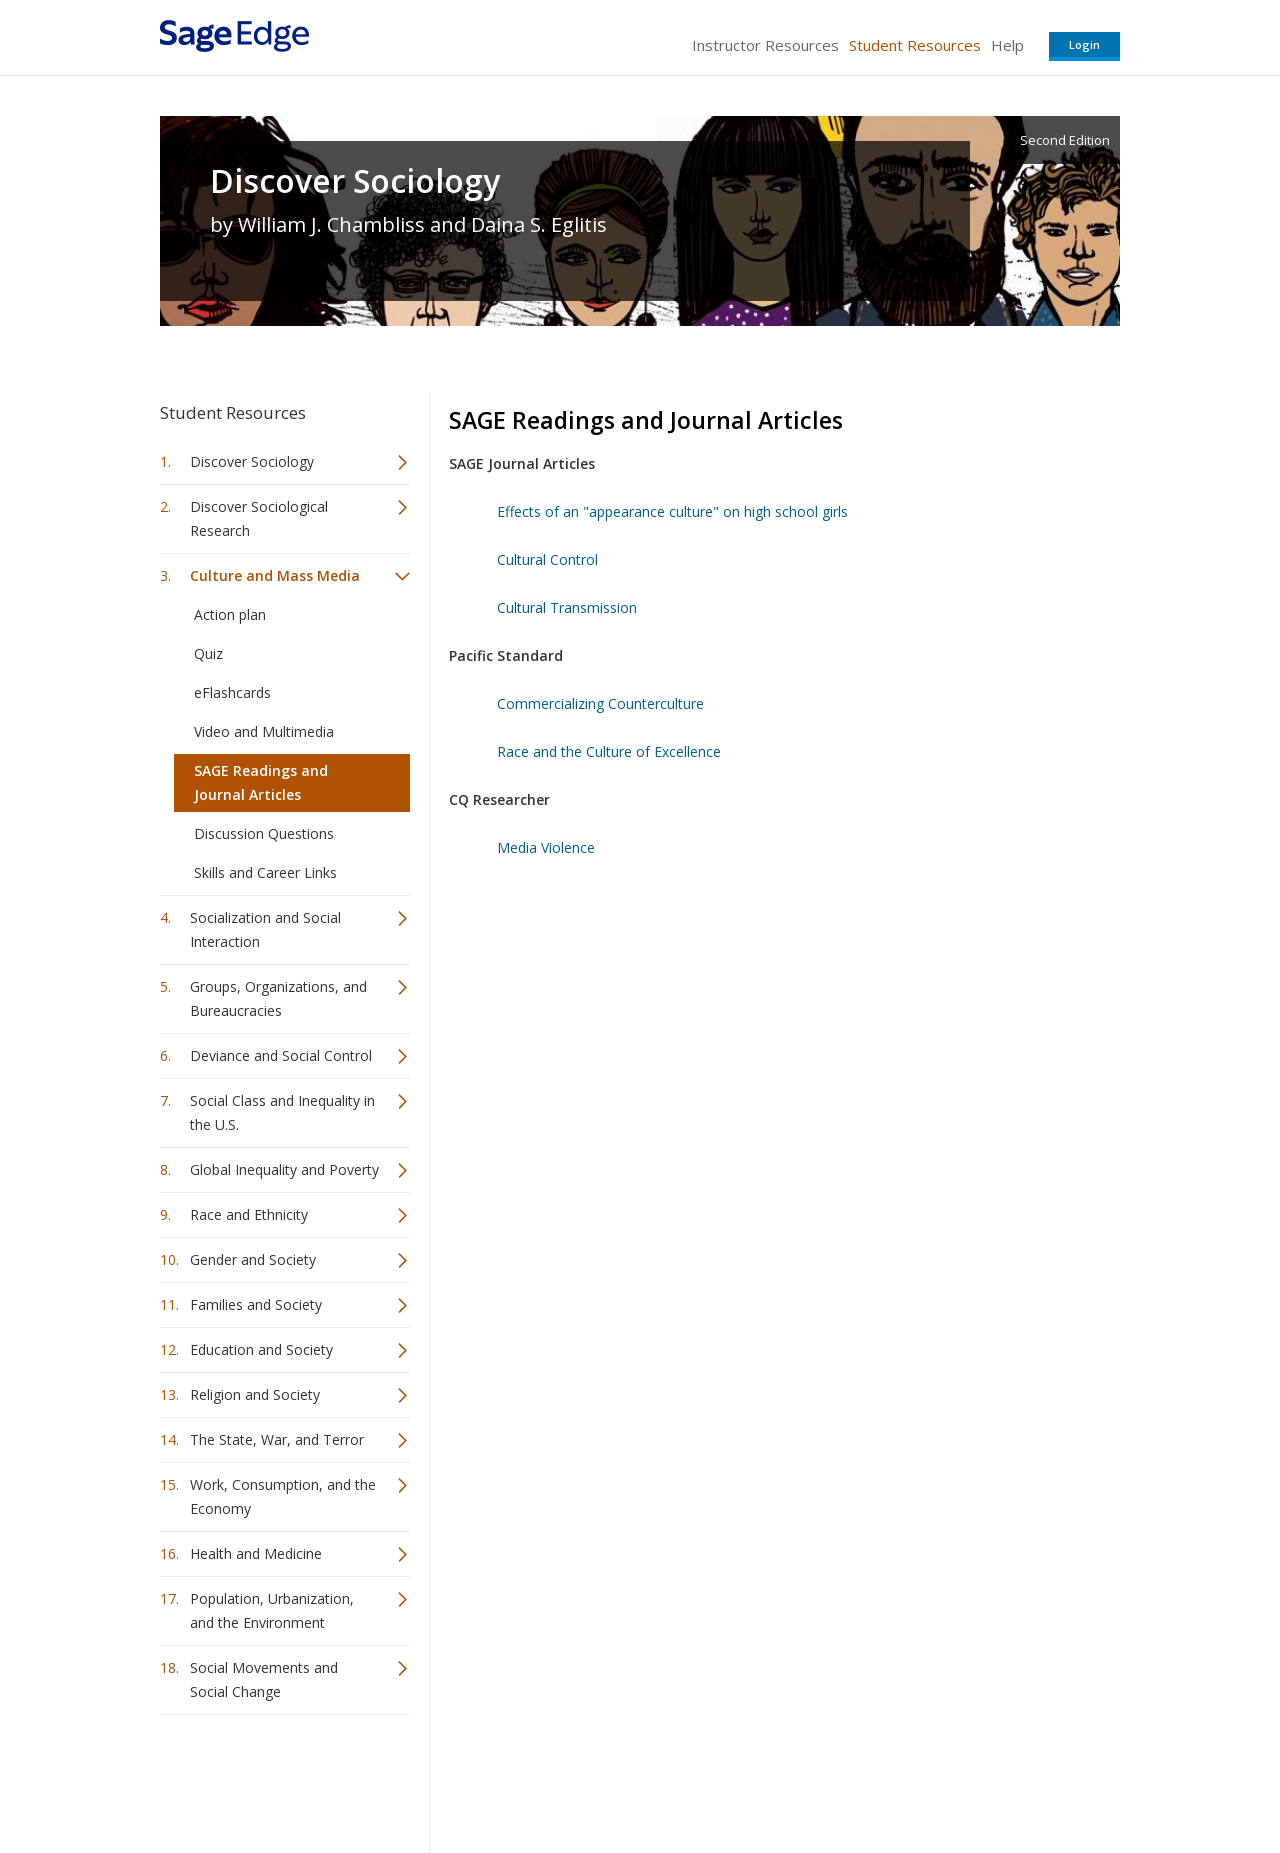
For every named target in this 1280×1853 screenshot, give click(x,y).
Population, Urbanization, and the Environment (272, 1610)
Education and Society (261, 1349)
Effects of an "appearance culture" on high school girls (672, 511)
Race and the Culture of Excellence (609, 751)
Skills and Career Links (265, 872)
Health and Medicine (256, 1553)
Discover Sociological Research (259, 518)
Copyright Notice (876, 1778)
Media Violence (546, 847)
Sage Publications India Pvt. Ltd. (450, 1778)
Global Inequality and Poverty (284, 1169)
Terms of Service (754, 1778)
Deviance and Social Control (281, 1055)
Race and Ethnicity (249, 1214)
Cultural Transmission (567, 607)
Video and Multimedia (264, 731)
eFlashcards (232, 692)
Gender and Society (253, 1259)
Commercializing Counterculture (600, 703)
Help (1007, 45)
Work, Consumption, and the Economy (283, 1496)
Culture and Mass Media (275, 575)
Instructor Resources (765, 45)
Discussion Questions (264, 833)
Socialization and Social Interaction (265, 929)
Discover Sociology (355, 181)
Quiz (208, 653)
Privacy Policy (988, 1778)
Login (1084, 44)
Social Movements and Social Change (264, 1679)
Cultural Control (547, 559)
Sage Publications (274, 1778)
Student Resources (915, 45)
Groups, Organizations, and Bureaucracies (278, 998)
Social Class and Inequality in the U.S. (282, 1112)
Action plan (230, 614)
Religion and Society (255, 1394)
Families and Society (256, 1304)
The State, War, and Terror (277, 1439)
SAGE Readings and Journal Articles (261, 782)
